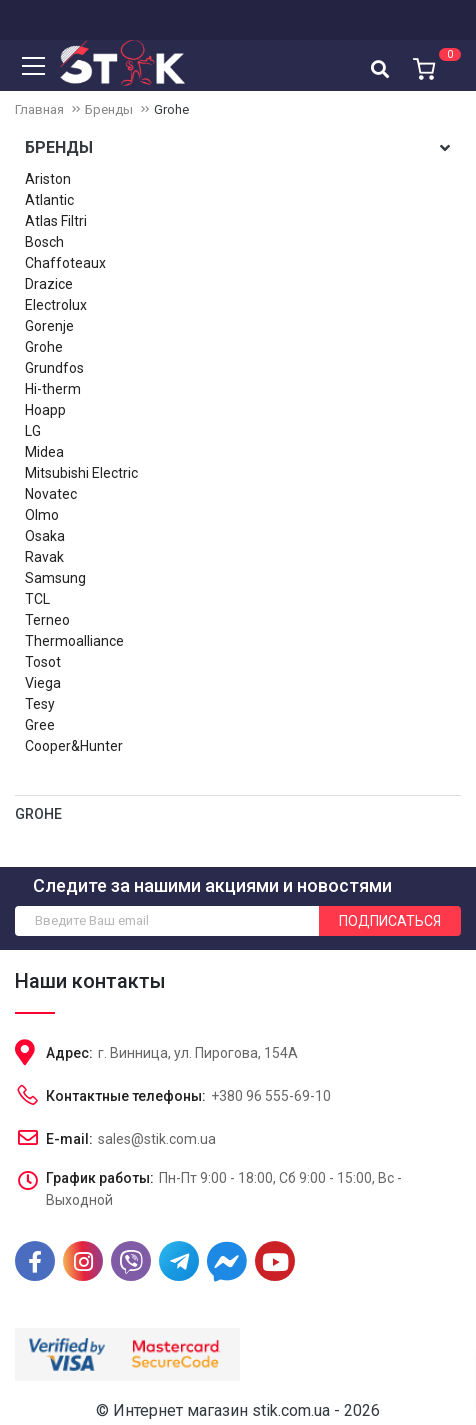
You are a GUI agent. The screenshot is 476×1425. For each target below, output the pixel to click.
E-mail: (69, 1139)
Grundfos (54, 368)
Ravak (44, 557)
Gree (40, 725)
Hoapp (45, 410)
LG (33, 431)
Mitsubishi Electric (81, 473)
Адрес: (69, 1053)
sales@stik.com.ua (157, 1139)
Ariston (48, 179)
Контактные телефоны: (126, 1096)
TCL (37, 599)
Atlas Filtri (56, 221)
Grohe (44, 347)
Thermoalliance (74, 641)
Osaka (45, 536)
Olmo (42, 515)
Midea (44, 452)
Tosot (43, 662)
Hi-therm (53, 389)
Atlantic (49, 200)
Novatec (51, 494)
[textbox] (380, 69)
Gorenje (49, 326)
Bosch (44, 242)
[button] (421, 63)
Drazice (49, 284)
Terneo (47, 620)
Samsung (55, 578)
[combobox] (380, 68)
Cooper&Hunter (74, 746)
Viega (43, 683)
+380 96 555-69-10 (271, 1096)
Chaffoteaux (65, 263)
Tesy (40, 704)
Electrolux (56, 305)
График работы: (100, 1178)
